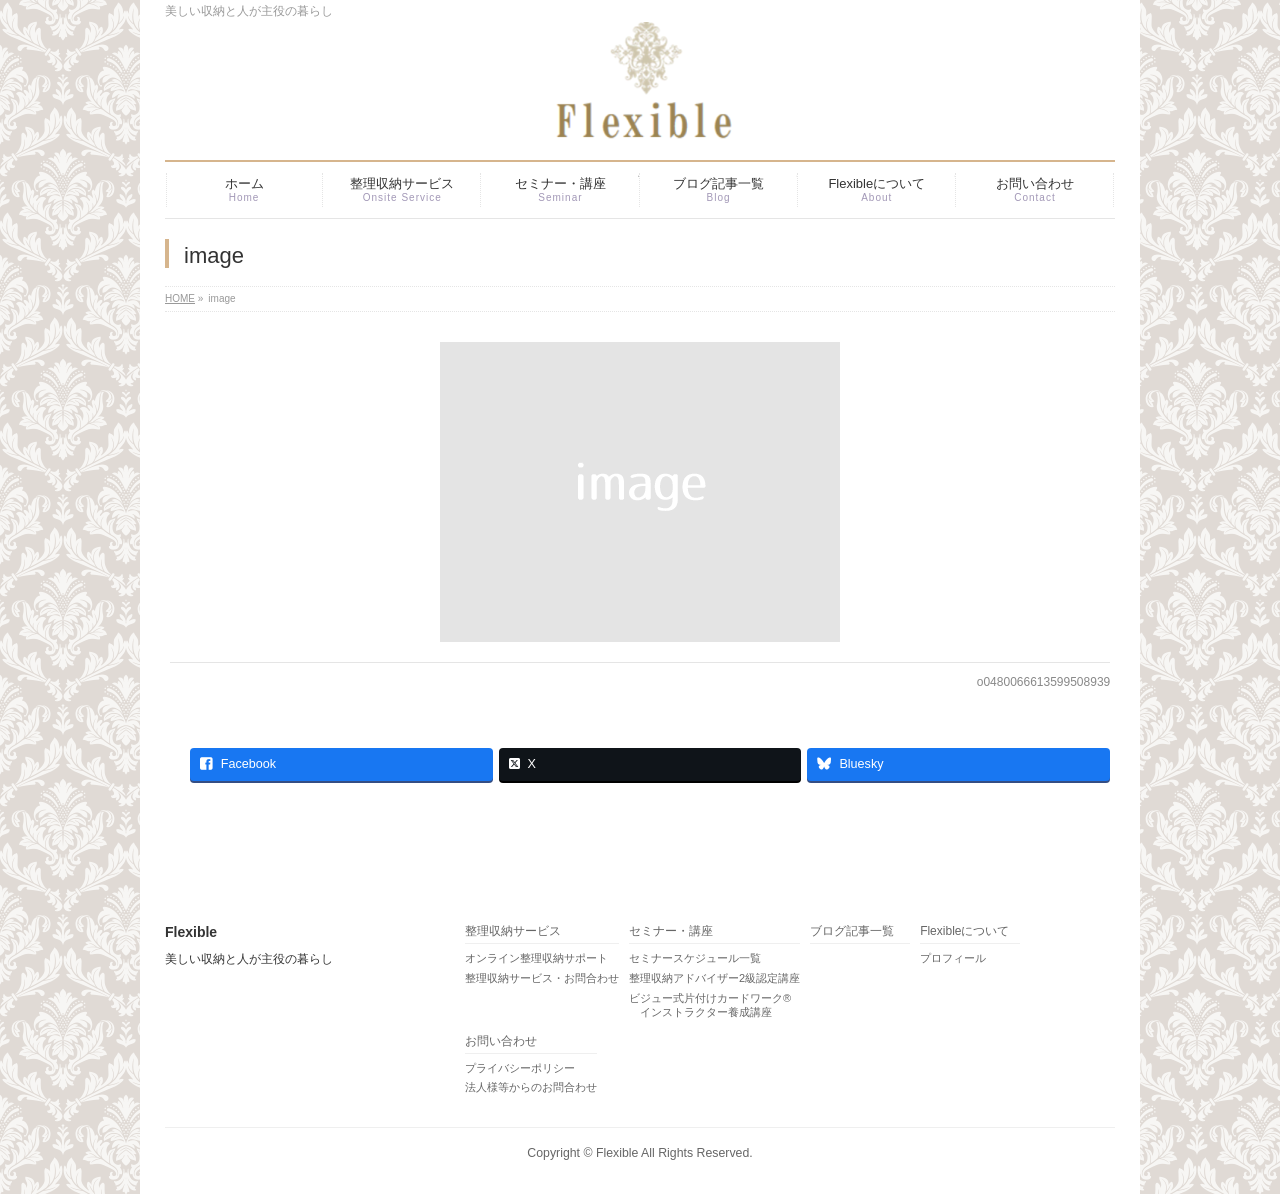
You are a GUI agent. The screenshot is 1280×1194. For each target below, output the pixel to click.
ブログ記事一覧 (852, 931)
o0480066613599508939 (1043, 682)
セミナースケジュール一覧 (695, 958)
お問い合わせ (501, 1041)
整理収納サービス (513, 931)
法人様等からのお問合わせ (531, 1087)
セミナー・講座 (671, 931)
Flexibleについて (964, 931)
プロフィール (953, 958)
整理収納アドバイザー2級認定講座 (714, 978)
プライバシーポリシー (520, 1068)
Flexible (617, 1153)
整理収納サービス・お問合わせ (542, 978)
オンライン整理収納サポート (536, 958)
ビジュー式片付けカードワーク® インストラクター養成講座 (710, 1005)
